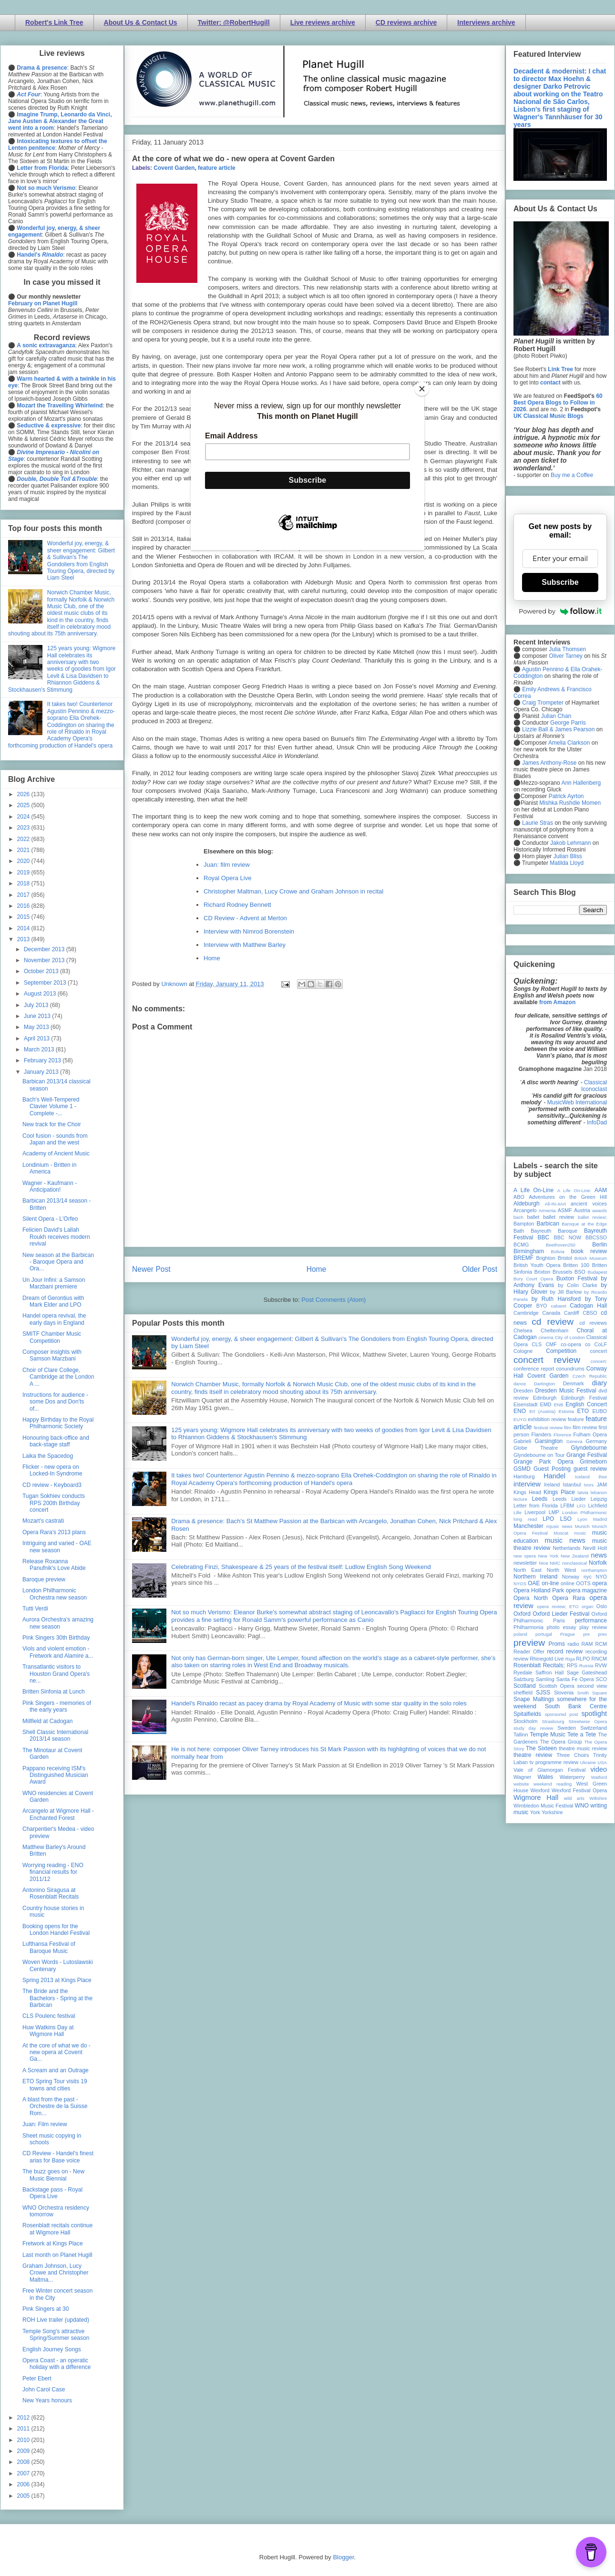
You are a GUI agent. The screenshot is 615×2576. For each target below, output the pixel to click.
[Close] (422, 389)
